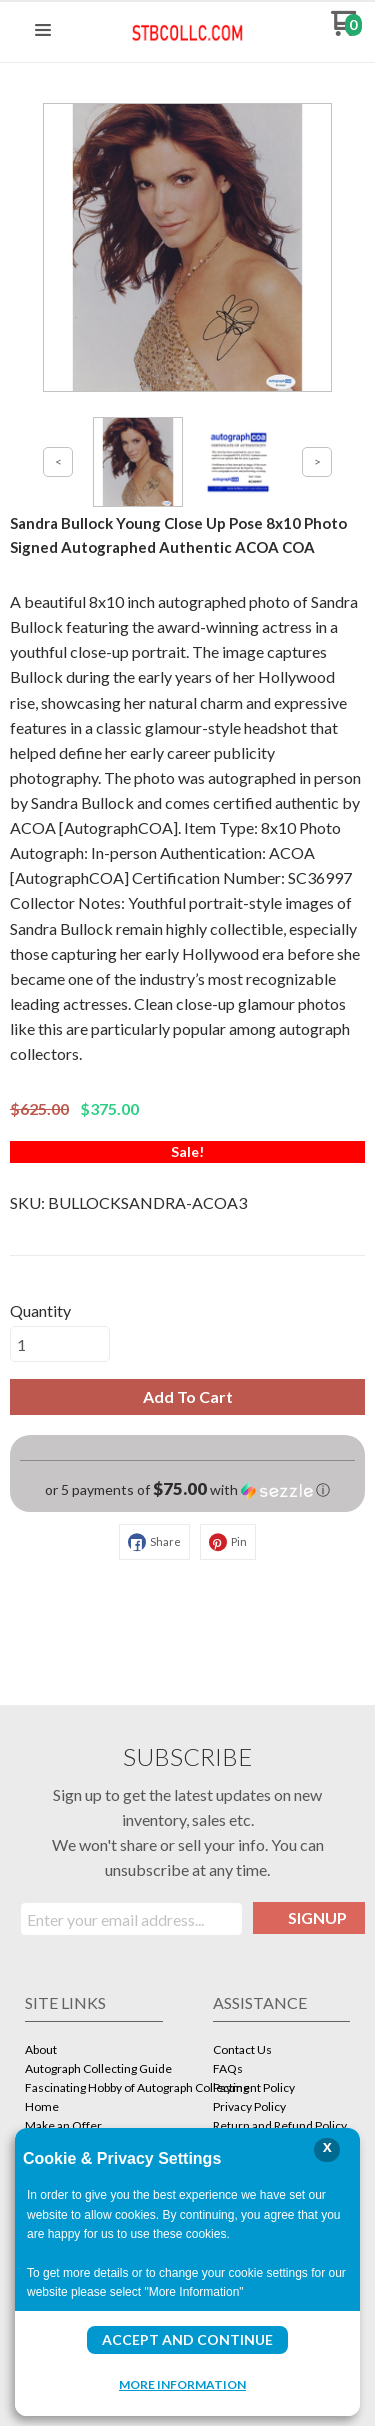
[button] (43, 31)
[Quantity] (60, 1344)
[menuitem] (94, 2051)
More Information (182, 2384)
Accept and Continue (187, 2339)
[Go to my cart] (346, 30)
